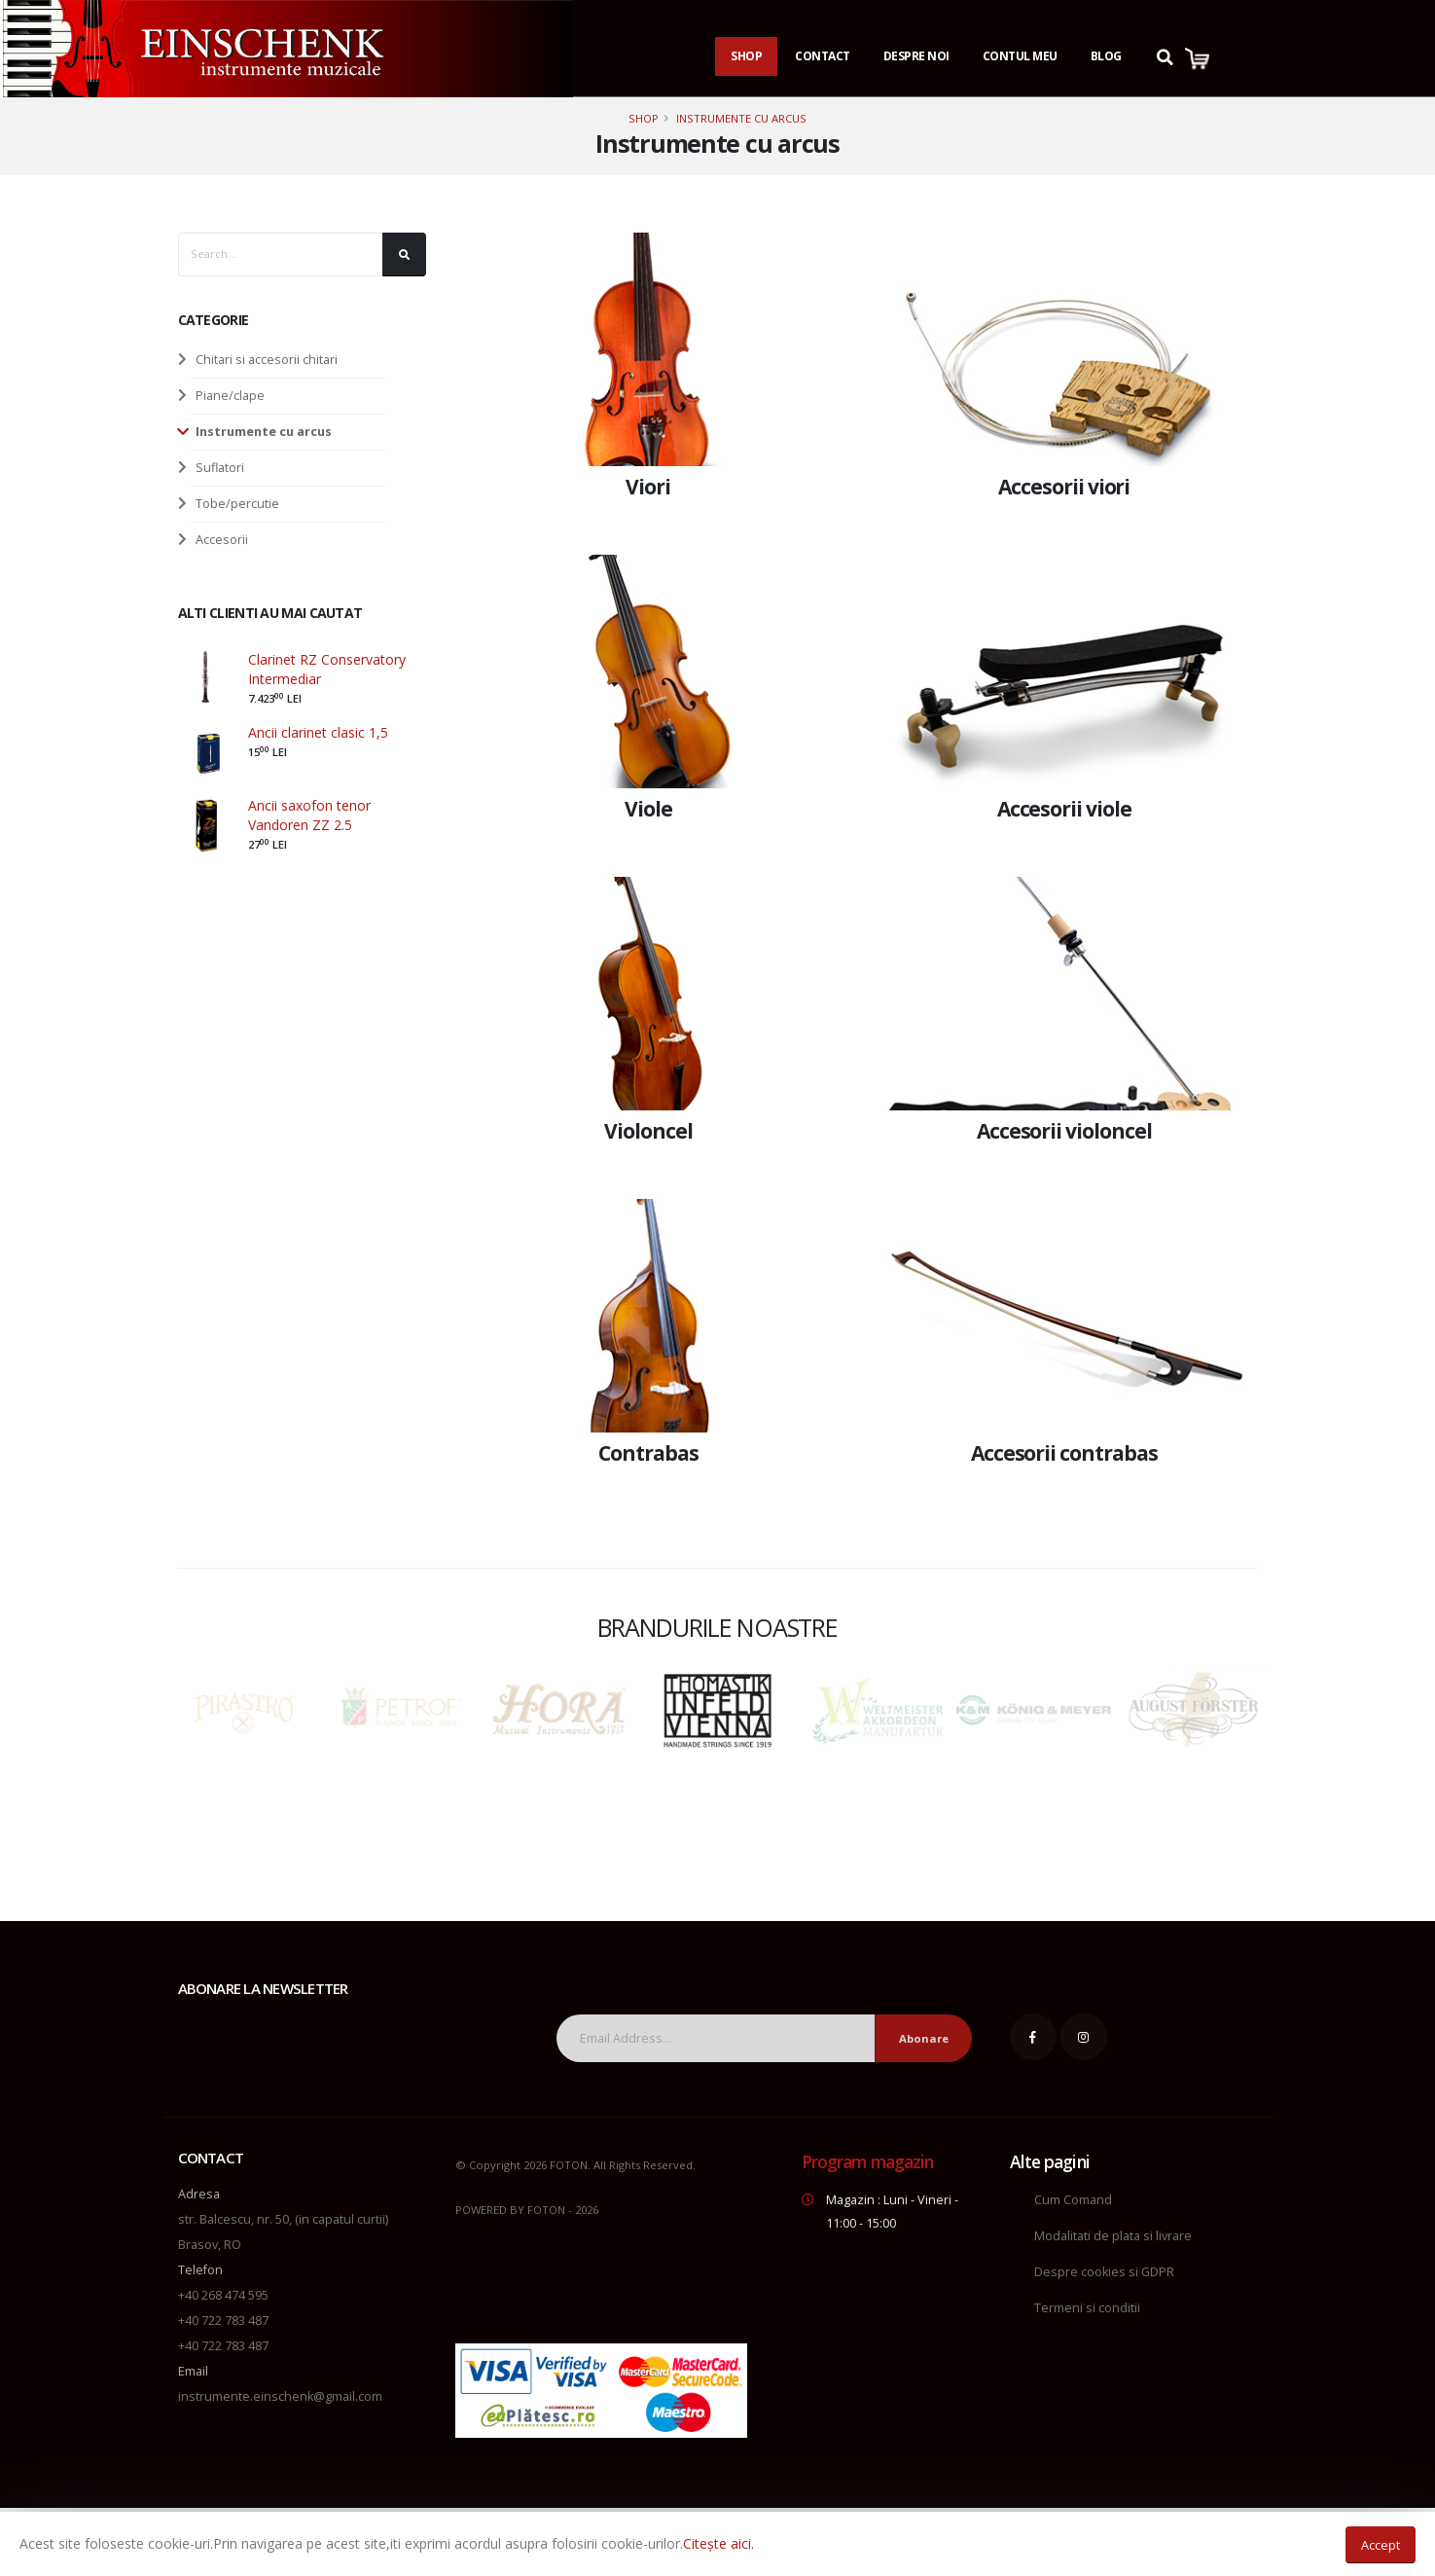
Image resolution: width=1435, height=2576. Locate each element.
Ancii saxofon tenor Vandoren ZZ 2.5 (309, 815)
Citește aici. (718, 2543)
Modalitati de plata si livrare (1113, 2236)
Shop (746, 56)
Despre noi (916, 56)
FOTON (546, 2209)
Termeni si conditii (1087, 2308)
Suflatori (220, 467)
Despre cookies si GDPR (1104, 2272)
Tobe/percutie (237, 503)
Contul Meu (1020, 56)
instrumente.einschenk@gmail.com (280, 2396)
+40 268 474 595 (223, 2295)
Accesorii (222, 539)
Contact (822, 56)
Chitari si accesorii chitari (267, 359)
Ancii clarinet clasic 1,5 (318, 732)
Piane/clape (230, 395)
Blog (1106, 56)
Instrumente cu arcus (741, 118)
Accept (1380, 2545)
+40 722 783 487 (223, 2320)
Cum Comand (1073, 2200)
